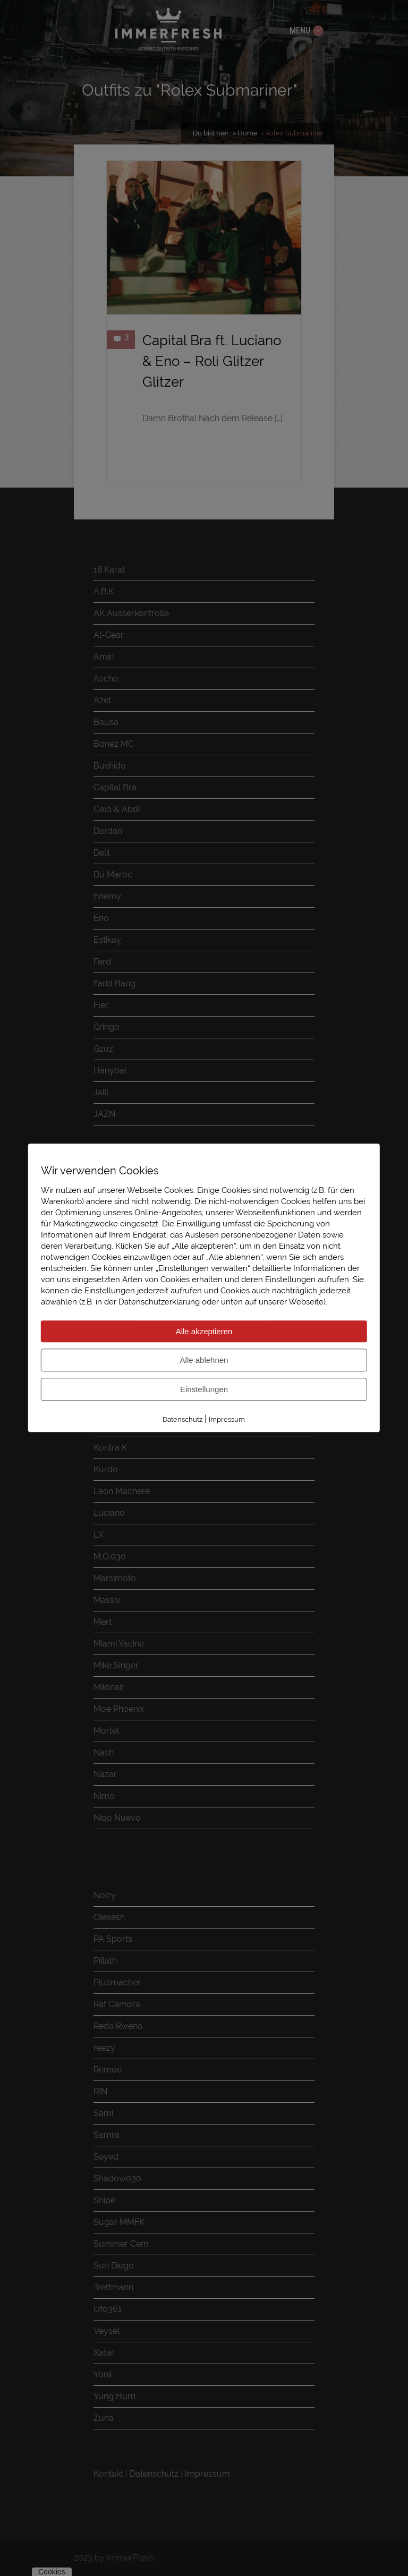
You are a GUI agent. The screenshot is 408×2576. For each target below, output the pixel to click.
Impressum (227, 1419)
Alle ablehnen (204, 1359)
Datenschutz (182, 1419)
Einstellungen (204, 1389)
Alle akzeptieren (204, 1331)
